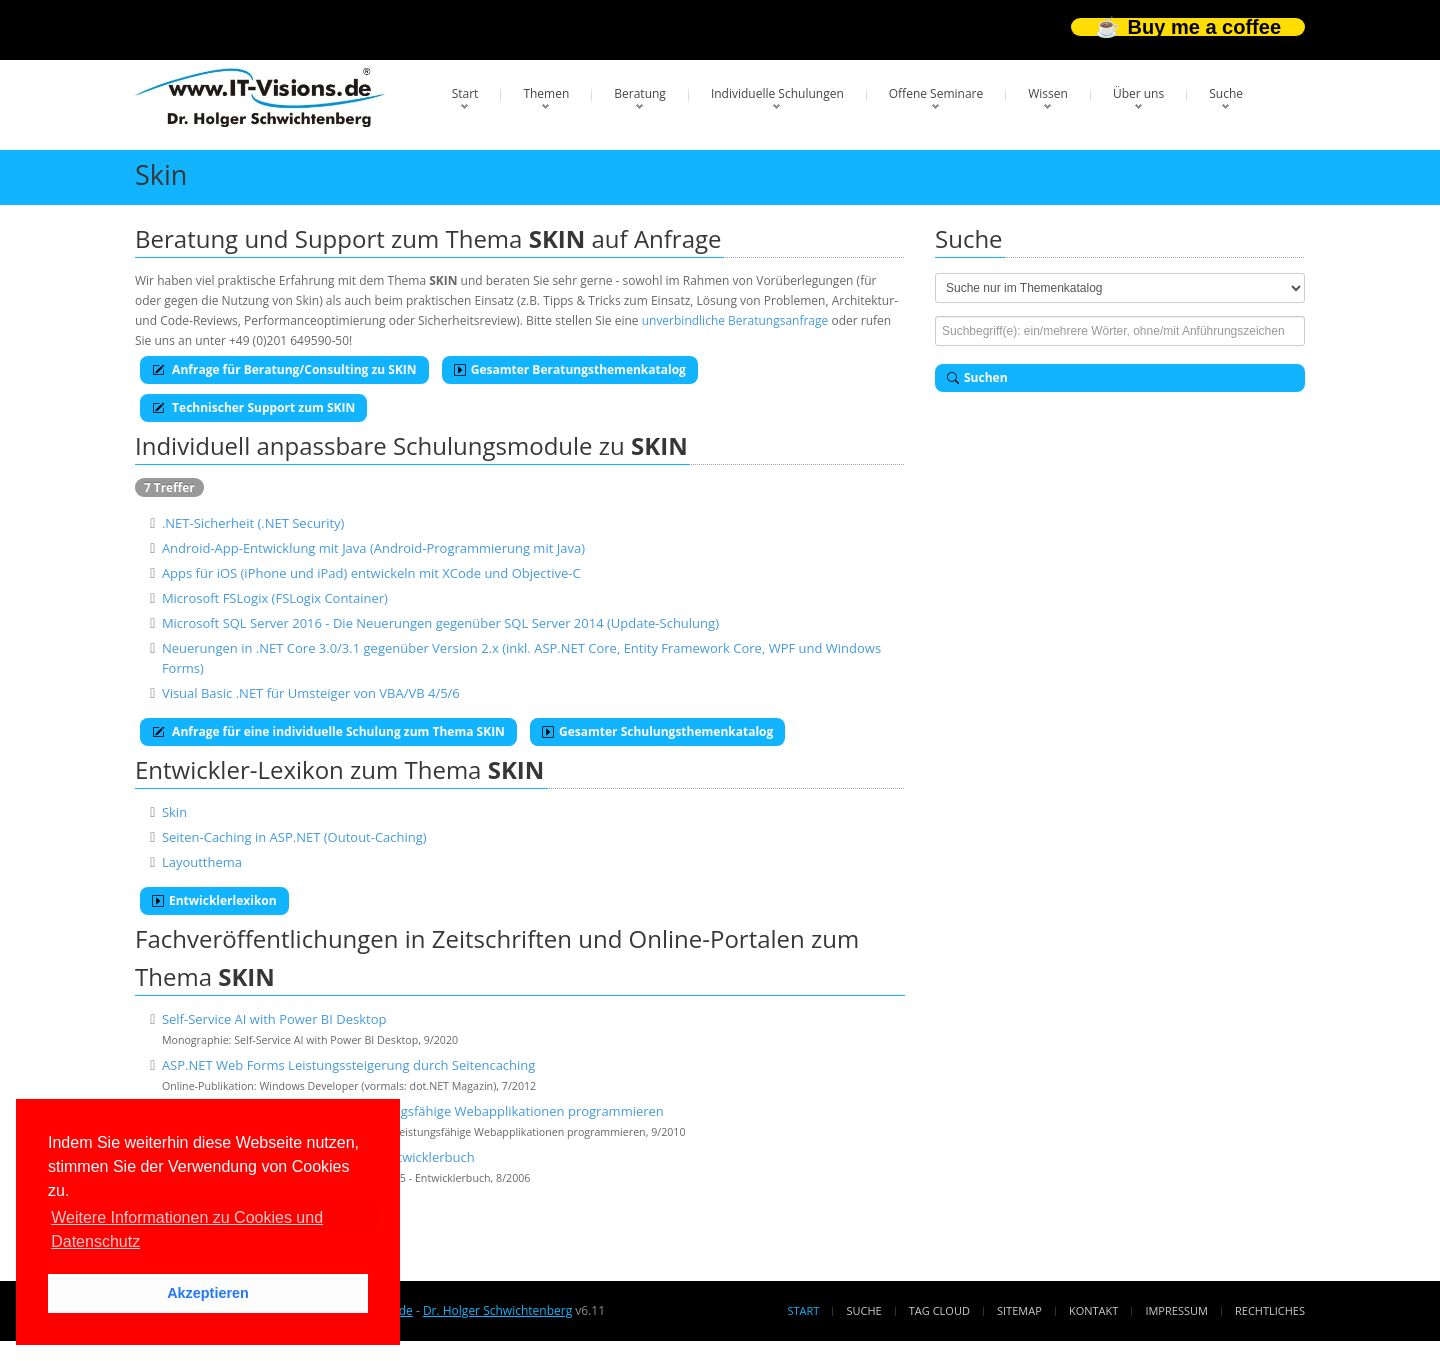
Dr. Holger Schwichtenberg (497, 1310)
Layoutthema (202, 862)
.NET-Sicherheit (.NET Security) (253, 523)
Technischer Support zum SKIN (253, 407)
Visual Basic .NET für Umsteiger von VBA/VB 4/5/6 (311, 693)
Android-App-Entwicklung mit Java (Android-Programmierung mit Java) (373, 548)
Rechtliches (1270, 1310)
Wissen (1048, 93)
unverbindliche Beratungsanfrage (735, 320)
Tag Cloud (939, 1310)
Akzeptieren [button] (208, 1293)
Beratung (640, 93)
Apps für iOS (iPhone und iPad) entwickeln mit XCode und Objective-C (371, 573)
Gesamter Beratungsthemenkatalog (570, 369)
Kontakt (1093, 1310)
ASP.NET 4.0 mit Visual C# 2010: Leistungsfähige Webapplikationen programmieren (413, 1111)
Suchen (977, 377)
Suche (1226, 93)
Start (465, 93)
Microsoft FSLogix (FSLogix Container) (275, 598)
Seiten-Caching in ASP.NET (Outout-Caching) (294, 837)
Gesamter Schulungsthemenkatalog (657, 731)
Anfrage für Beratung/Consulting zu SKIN (284, 369)
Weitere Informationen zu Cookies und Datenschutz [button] (187, 1229)
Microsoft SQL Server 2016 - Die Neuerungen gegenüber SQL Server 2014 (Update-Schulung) (440, 623)
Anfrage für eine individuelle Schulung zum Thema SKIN (328, 731)
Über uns (1138, 93)
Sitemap (1019, 1310)
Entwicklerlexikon (214, 900)
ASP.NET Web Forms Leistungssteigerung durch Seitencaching (348, 1065)
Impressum (1176, 1310)
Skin (174, 812)
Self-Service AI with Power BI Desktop (274, 1019)
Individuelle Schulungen (777, 93)
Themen (546, 93)
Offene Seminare (936, 93)
